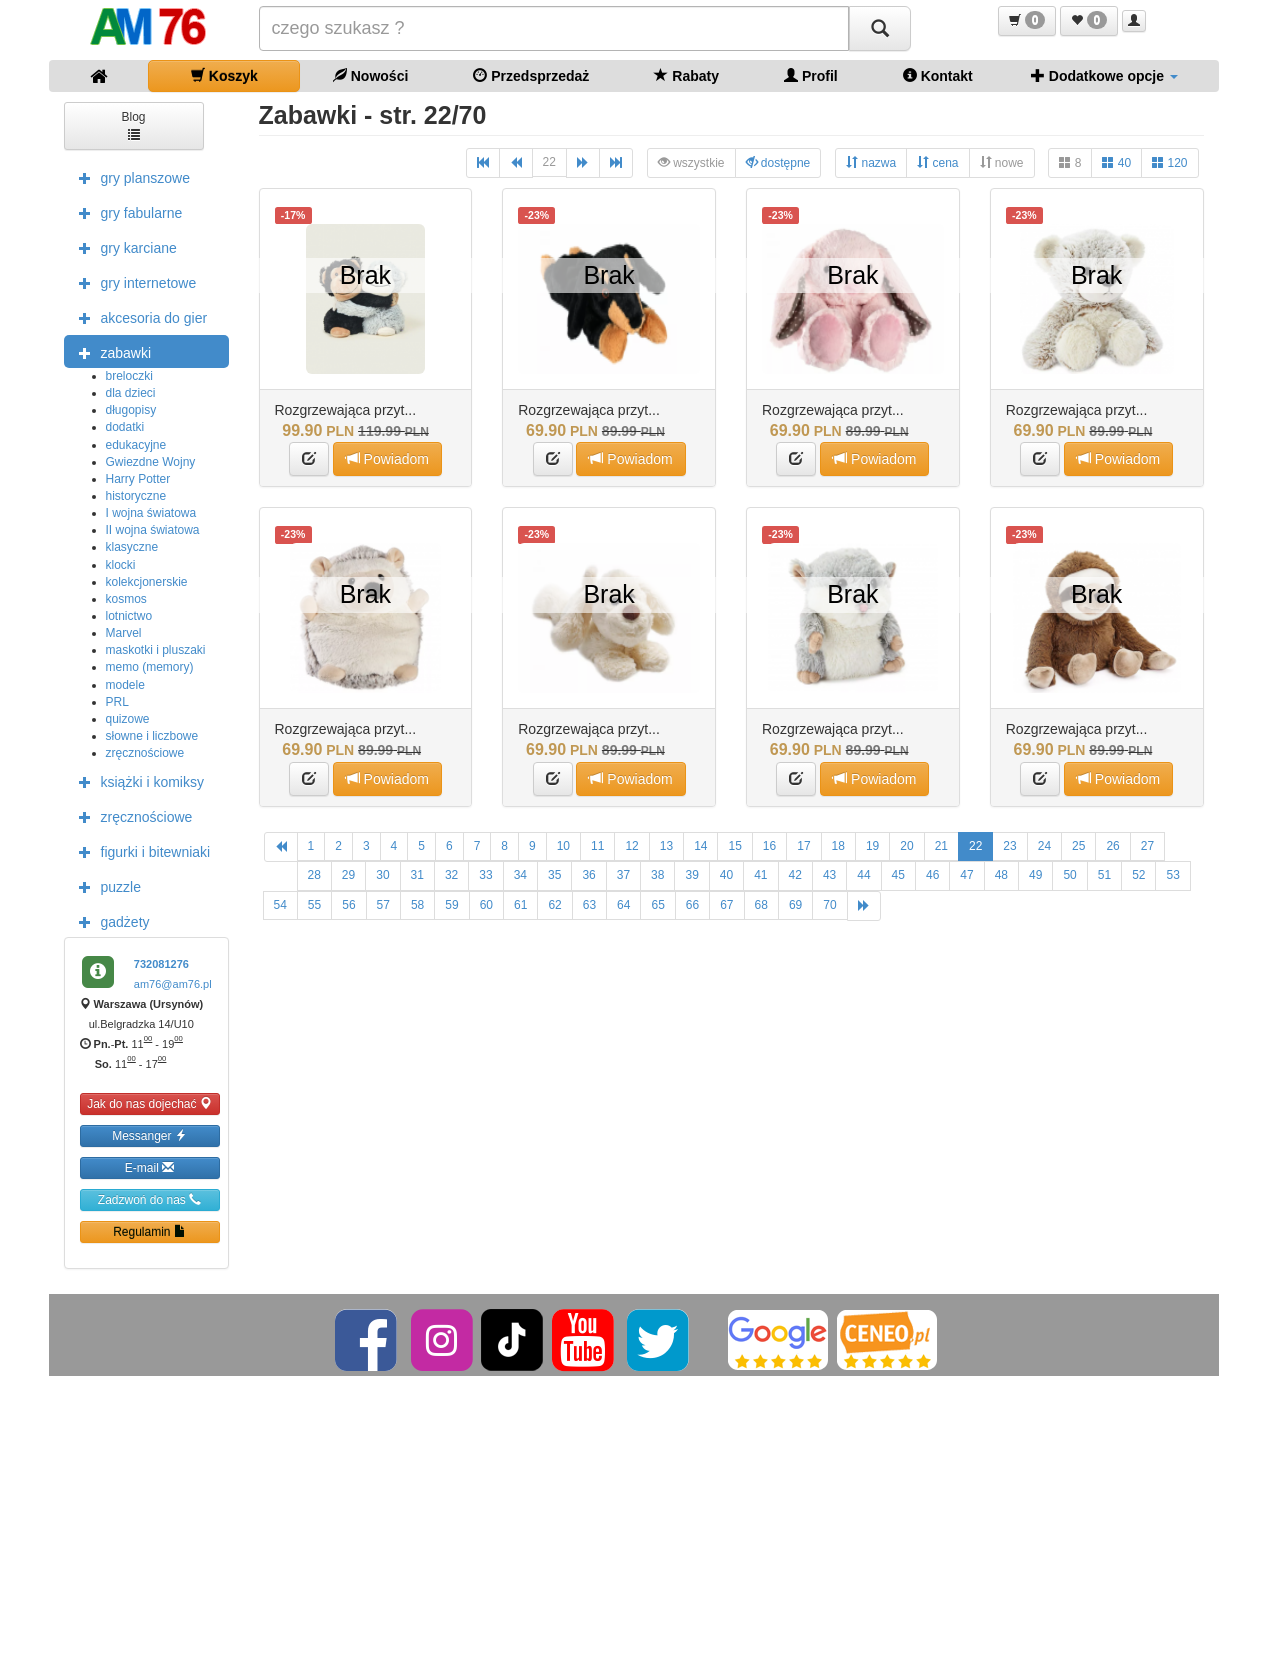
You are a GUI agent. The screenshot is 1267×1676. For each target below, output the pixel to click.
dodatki (125, 427)
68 (761, 905)
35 (554, 875)
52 (1138, 875)
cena (937, 162)
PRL (117, 702)
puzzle (105, 886)
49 (1035, 875)
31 (417, 875)
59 (451, 905)
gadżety (109, 921)
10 (563, 846)
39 (691, 875)
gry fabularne (126, 212)
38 (657, 875)
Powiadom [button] (387, 458)
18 (838, 846)
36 (588, 875)
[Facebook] (367, 1339)
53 (1172, 875)
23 (1009, 846)
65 (657, 905)
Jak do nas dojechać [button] (149, 1103)
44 (863, 875)
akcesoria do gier (138, 317)
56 (348, 905)
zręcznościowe (145, 753)
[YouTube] (584, 1339)
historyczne (136, 496)
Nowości (370, 75)
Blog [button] (133, 124)
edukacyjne (136, 445)
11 (597, 846)
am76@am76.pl (173, 984)
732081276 (161, 964)
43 (829, 875)
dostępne (778, 162)
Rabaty (686, 75)
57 (383, 905)
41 (760, 875)
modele (125, 685)
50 (1069, 875)
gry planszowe (130, 177)
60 (486, 905)
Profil (811, 75)
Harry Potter (138, 479)
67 (726, 905)
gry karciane (123, 247)
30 (382, 875)
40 (1116, 162)
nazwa (871, 162)
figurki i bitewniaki (140, 851)
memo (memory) (150, 667)
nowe (1002, 162)
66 (692, 905)
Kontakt (938, 75)
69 (795, 905)
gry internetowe (133, 282)
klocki (121, 565)
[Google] (778, 1339)
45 (898, 875)
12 (631, 846)
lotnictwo (129, 616)
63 (589, 905)
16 (769, 846)
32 (451, 875)
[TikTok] (512, 1339)
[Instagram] (443, 1339)
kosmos (126, 599)
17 (803, 846)
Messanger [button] (149, 1135)
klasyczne (132, 547)
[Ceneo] (887, 1339)
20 (906, 846)
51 (1104, 875)
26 (1112, 846)
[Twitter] (659, 1339)
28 (314, 875)
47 (966, 875)
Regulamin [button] (149, 1231)
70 (829, 905)
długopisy (131, 410)
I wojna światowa (151, 513)
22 (549, 162)
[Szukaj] (880, 28)
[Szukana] (554, 28)
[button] (1027, 21)
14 (700, 846)
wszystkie (691, 162)
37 (623, 875)
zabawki (110, 352)
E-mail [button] (149, 1167)
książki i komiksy (136, 781)
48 (1001, 875)
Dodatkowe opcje (1104, 75)
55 (314, 905)
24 (1044, 846)
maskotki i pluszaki (156, 650)
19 (872, 846)
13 (666, 846)
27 (1147, 846)
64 (623, 905)
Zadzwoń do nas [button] (149, 1199)
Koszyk (224, 75)
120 (1169, 162)
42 (795, 875)
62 (554, 905)
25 (1078, 846)
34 (520, 875)
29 (348, 875)
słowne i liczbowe (152, 736)
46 (932, 875)
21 (941, 846)
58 (417, 905)
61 (520, 905)
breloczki (129, 376)
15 (734, 846)
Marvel (124, 633)
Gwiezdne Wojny (151, 462)
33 (485, 875)
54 (280, 905)
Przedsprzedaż (531, 75)
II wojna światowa (153, 530)
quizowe (128, 719)
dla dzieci (131, 393)
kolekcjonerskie (147, 582)
